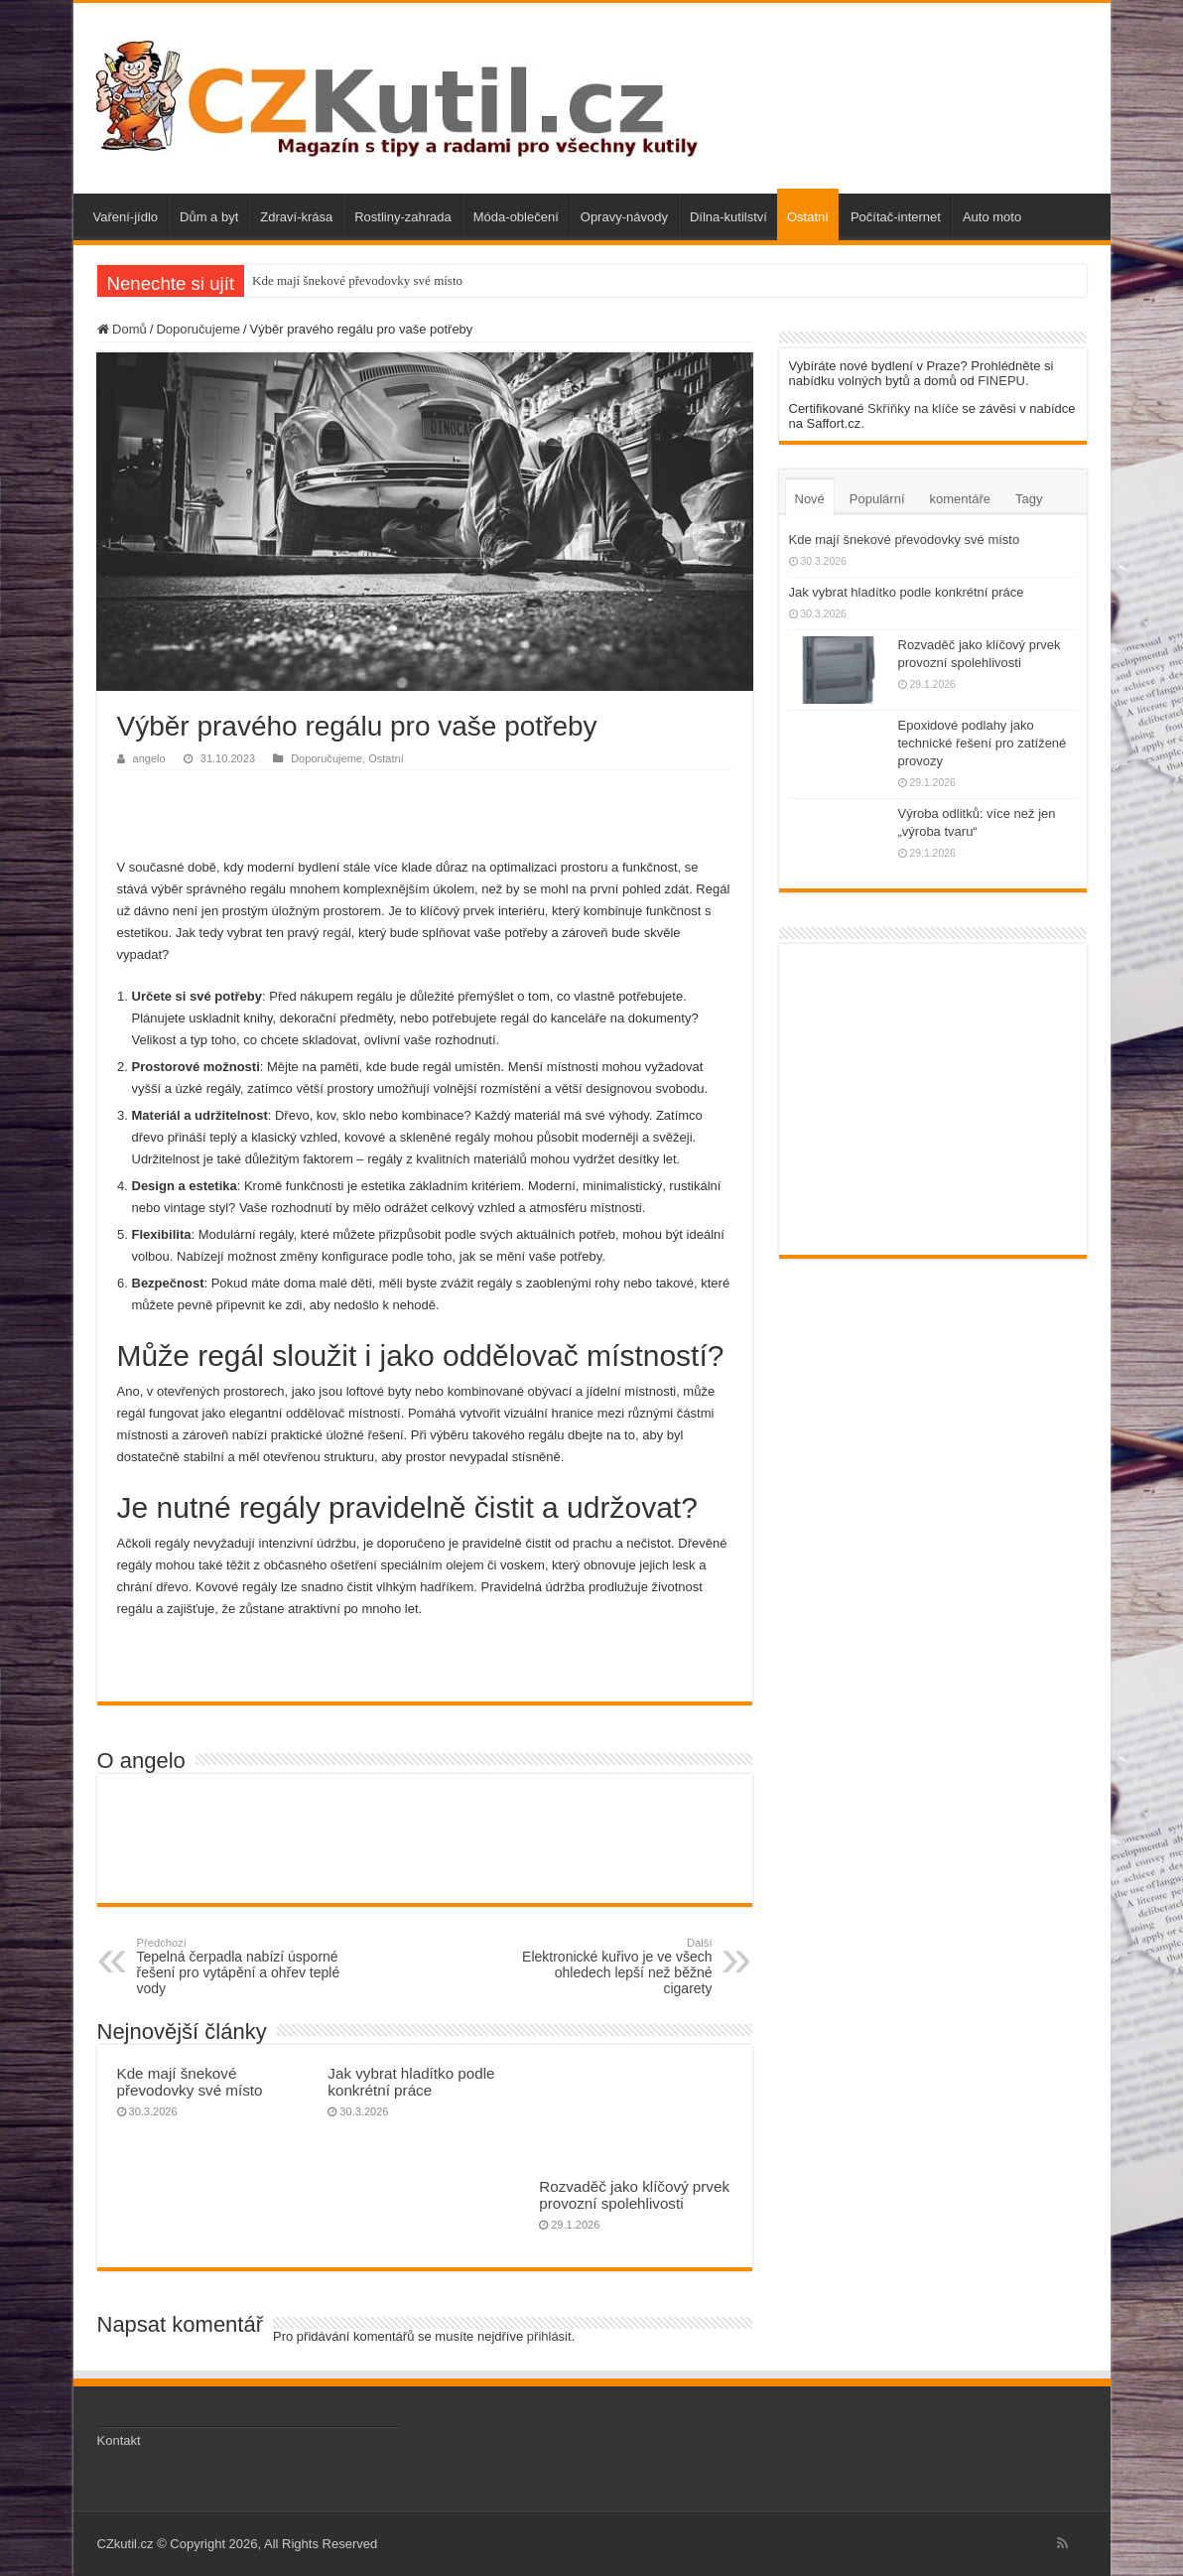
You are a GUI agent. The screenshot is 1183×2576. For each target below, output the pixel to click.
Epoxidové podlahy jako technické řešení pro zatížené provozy (982, 743)
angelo (149, 758)
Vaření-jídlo (126, 216)
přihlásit (549, 2336)
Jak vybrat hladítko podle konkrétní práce (411, 2082)
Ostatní (808, 216)
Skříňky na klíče (913, 408)
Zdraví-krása (296, 216)
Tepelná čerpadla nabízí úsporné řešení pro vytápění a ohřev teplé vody (238, 1966)
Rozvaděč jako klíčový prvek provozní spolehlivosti (634, 2195)
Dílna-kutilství (728, 216)
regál (337, 932)
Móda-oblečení (516, 216)
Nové (810, 498)
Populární (877, 498)
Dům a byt (209, 216)
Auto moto (992, 216)
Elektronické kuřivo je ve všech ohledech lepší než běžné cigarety (611, 1966)
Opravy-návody (624, 216)
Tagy (1028, 498)
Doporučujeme (198, 329)
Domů (122, 329)
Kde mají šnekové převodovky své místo (357, 280)
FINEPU (1001, 380)
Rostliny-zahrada (403, 216)
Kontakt (119, 2440)
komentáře (960, 498)
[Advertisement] (425, 810)
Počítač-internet (896, 216)
